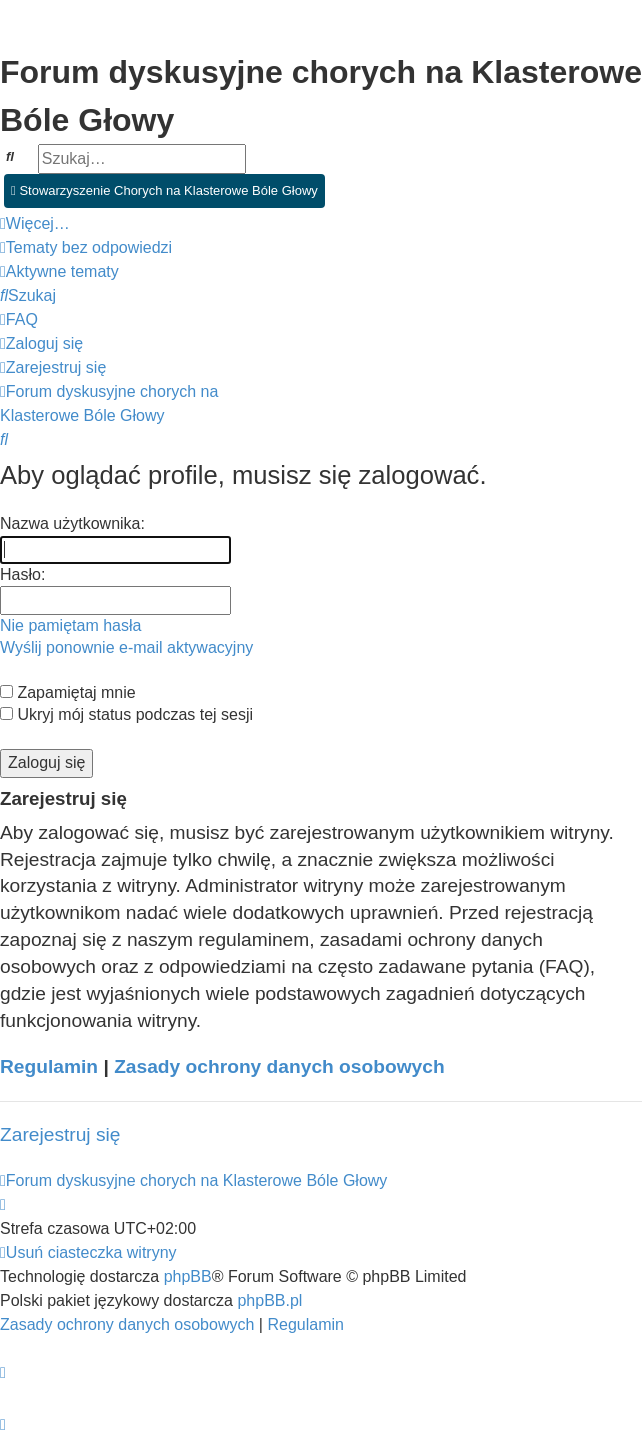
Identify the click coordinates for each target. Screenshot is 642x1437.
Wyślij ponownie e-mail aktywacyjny (126, 647)
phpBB (188, 1276)
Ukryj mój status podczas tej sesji (126, 714)
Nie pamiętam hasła (70, 625)
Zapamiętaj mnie (68, 692)
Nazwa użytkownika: (72, 523)
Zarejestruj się (60, 1134)
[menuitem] (86, 248)
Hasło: (22, 574)
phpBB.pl (269, 1300)
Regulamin (49, 1066)
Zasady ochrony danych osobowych (279, 1066)
